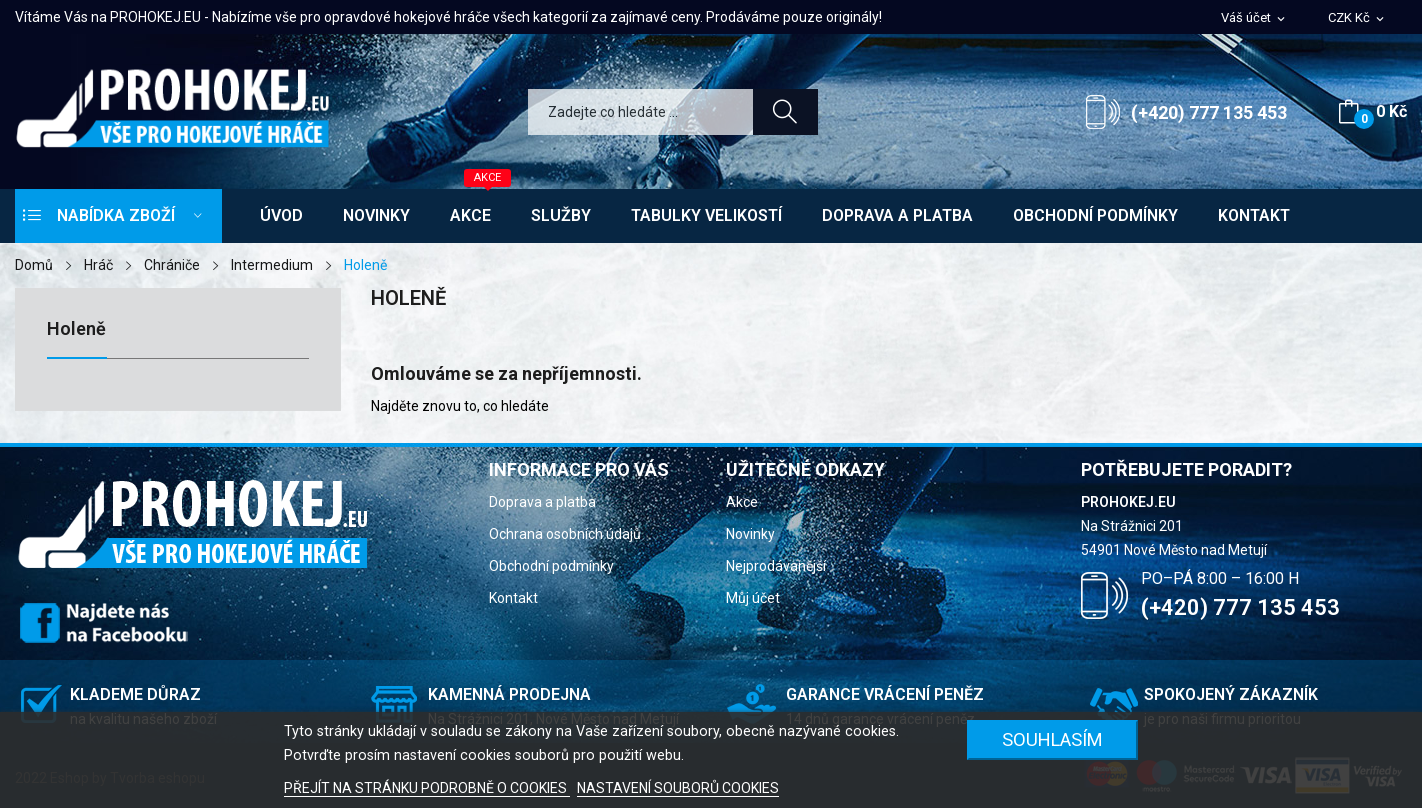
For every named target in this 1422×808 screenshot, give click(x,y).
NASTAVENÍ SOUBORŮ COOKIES (678, 788)
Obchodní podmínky (551, 566)
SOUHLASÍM (1052, 739)
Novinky (750, 534)
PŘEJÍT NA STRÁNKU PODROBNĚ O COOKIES (427, 788)
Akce (742, 502)
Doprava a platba (542, 502)
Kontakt (513, 598)
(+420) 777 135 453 (1209, 112)
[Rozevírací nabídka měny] (1357, 18)
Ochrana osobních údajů (565, 534)
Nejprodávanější (776, 566)
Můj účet (753, 598)
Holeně (76, 329)
